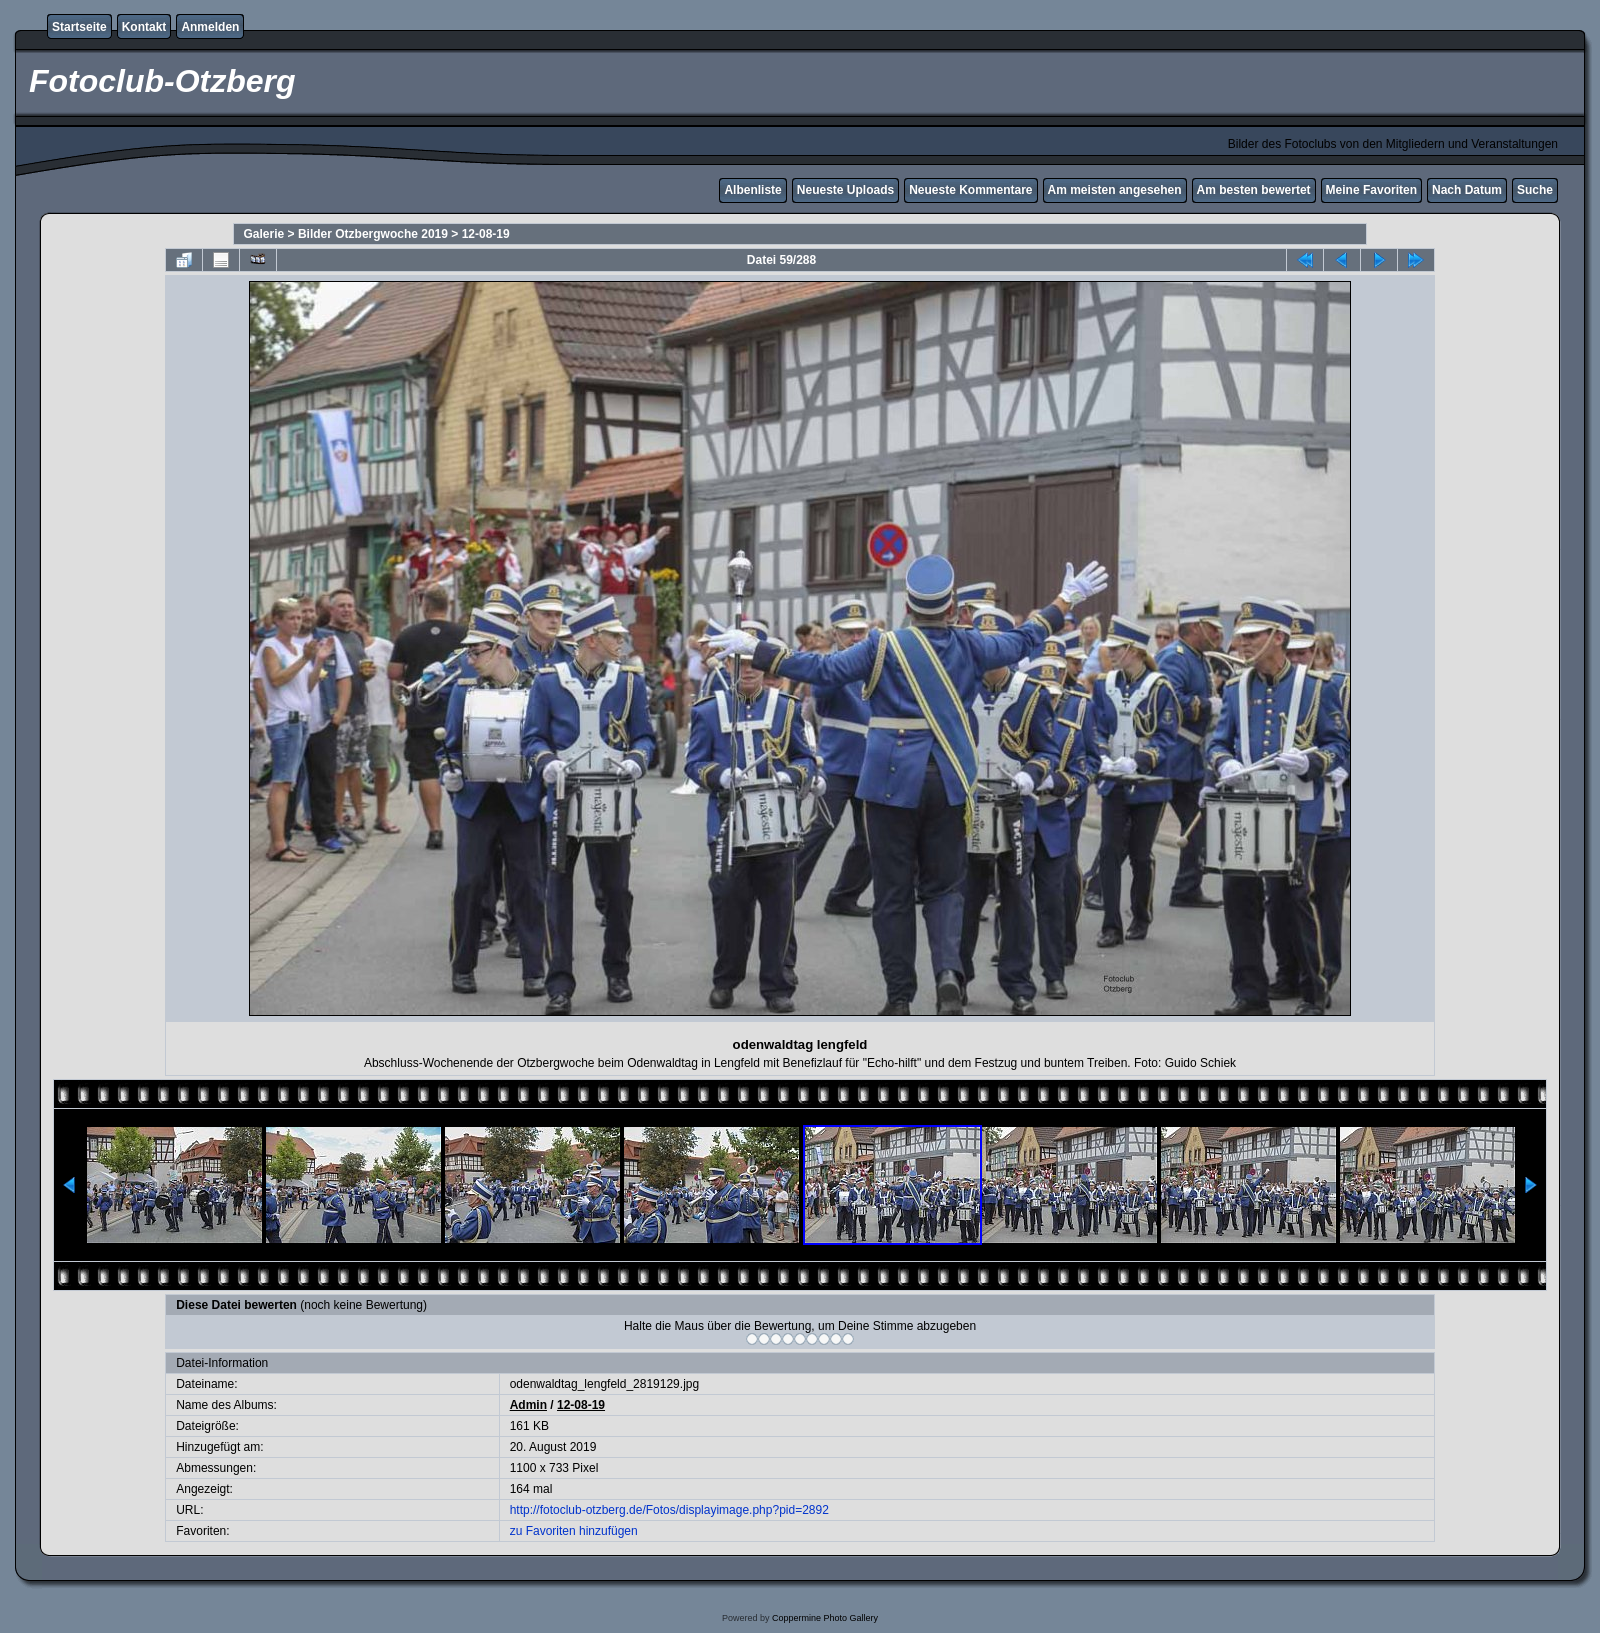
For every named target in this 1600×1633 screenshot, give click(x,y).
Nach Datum (1467, 190)
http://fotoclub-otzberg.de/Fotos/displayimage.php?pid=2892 (669, 1510)
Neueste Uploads (845, 190)
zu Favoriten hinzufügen (574, 1531)
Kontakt (144, 27)
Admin (528, 1405)
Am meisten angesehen (1115, 190)
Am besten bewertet (1254, 190)
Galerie (264, 234)
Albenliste (752, 190)
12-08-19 (486, 234)
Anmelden (210, 27)
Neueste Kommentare (970, 190)
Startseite (79, 27)
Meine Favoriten (1371, 190)
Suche (1535, 190)
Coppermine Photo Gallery (825, 1618)
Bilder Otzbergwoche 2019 (373, 234)
